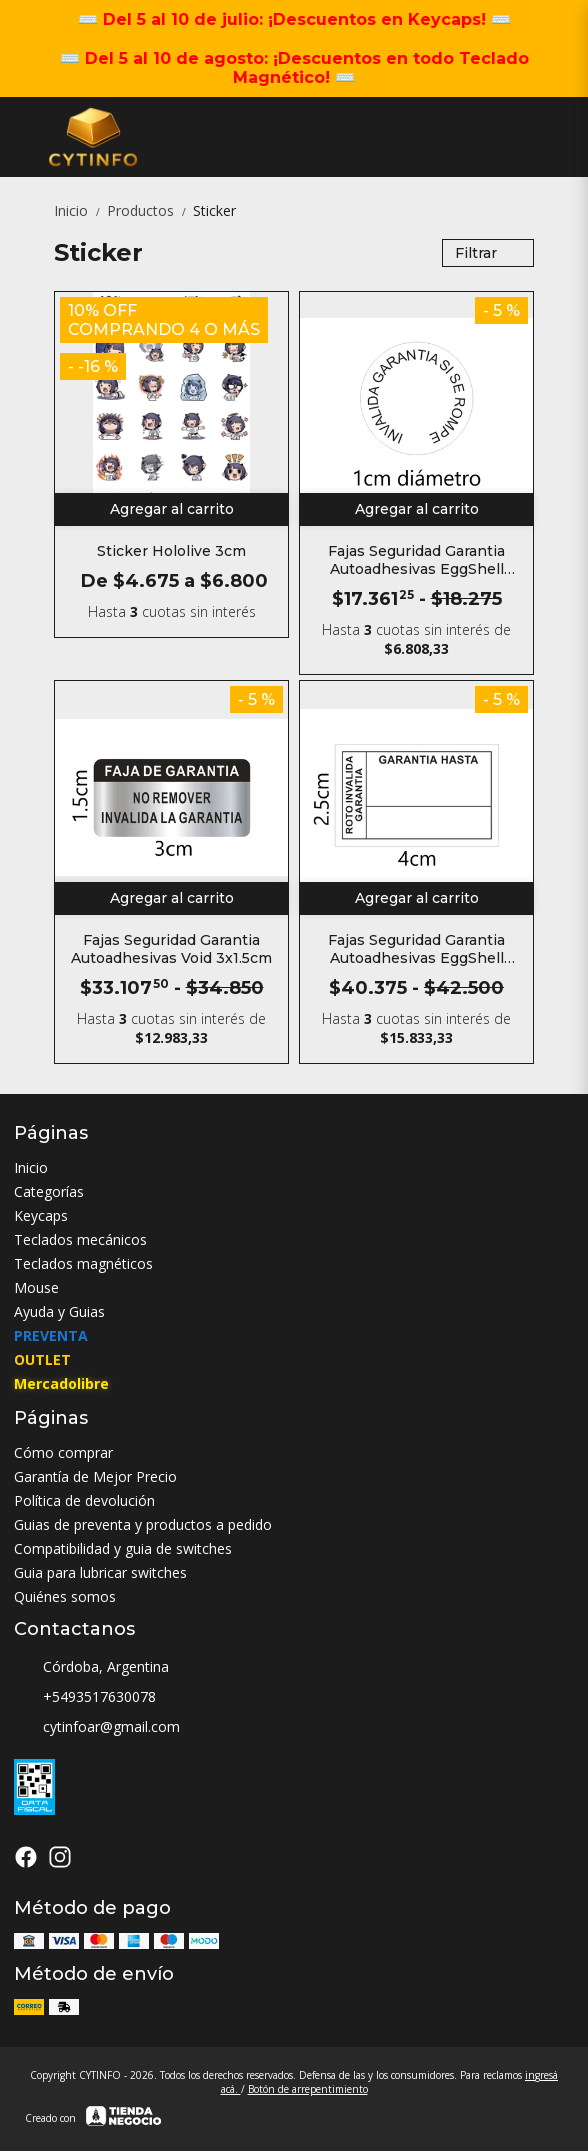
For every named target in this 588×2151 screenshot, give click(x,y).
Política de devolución (84, 1500)
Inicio (80, 210)
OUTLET (42, 1359)
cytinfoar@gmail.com (97, 1728)
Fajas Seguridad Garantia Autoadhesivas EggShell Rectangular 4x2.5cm (416, 949)
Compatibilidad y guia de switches (123, 1548)
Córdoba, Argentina (91, 1668)
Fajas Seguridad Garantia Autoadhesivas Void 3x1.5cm (171, 949)
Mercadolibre (61, 1383)
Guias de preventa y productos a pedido (143, 1524)
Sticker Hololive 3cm (171, 551)
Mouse (36, 1287)
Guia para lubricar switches (100, 1572)
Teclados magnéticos (83, 1263)
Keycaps (41, 1215)
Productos (150, 210)
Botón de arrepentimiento (308, 2089)
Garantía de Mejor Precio (95, 1476)
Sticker (214, 210)
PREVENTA (51, 1335)
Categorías (49, 1191)
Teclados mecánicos (80, 1239)
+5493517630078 (85, 1698)
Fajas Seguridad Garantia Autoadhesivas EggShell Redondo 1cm (416, 560)
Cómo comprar (63, 1452)
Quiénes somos (65, 1596)
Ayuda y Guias (59, 1311)
